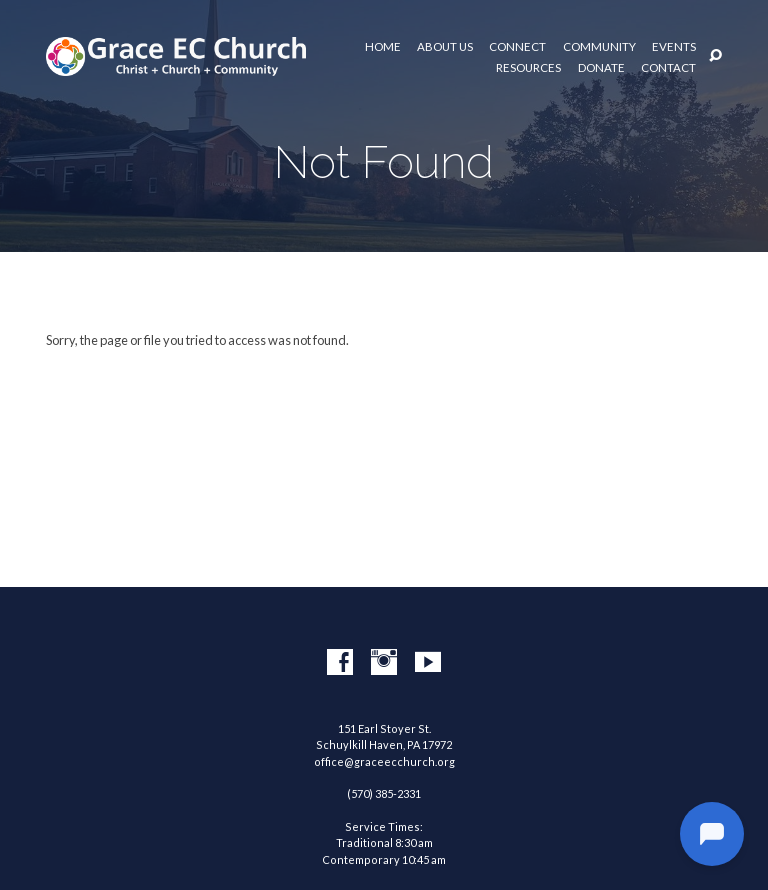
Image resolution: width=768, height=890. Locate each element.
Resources (528, 68)
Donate (601, 68)
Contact (668, 68)
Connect (517, 47)
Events (674, 47)
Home (383, 47)
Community (599, 47)
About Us (445, 47)
